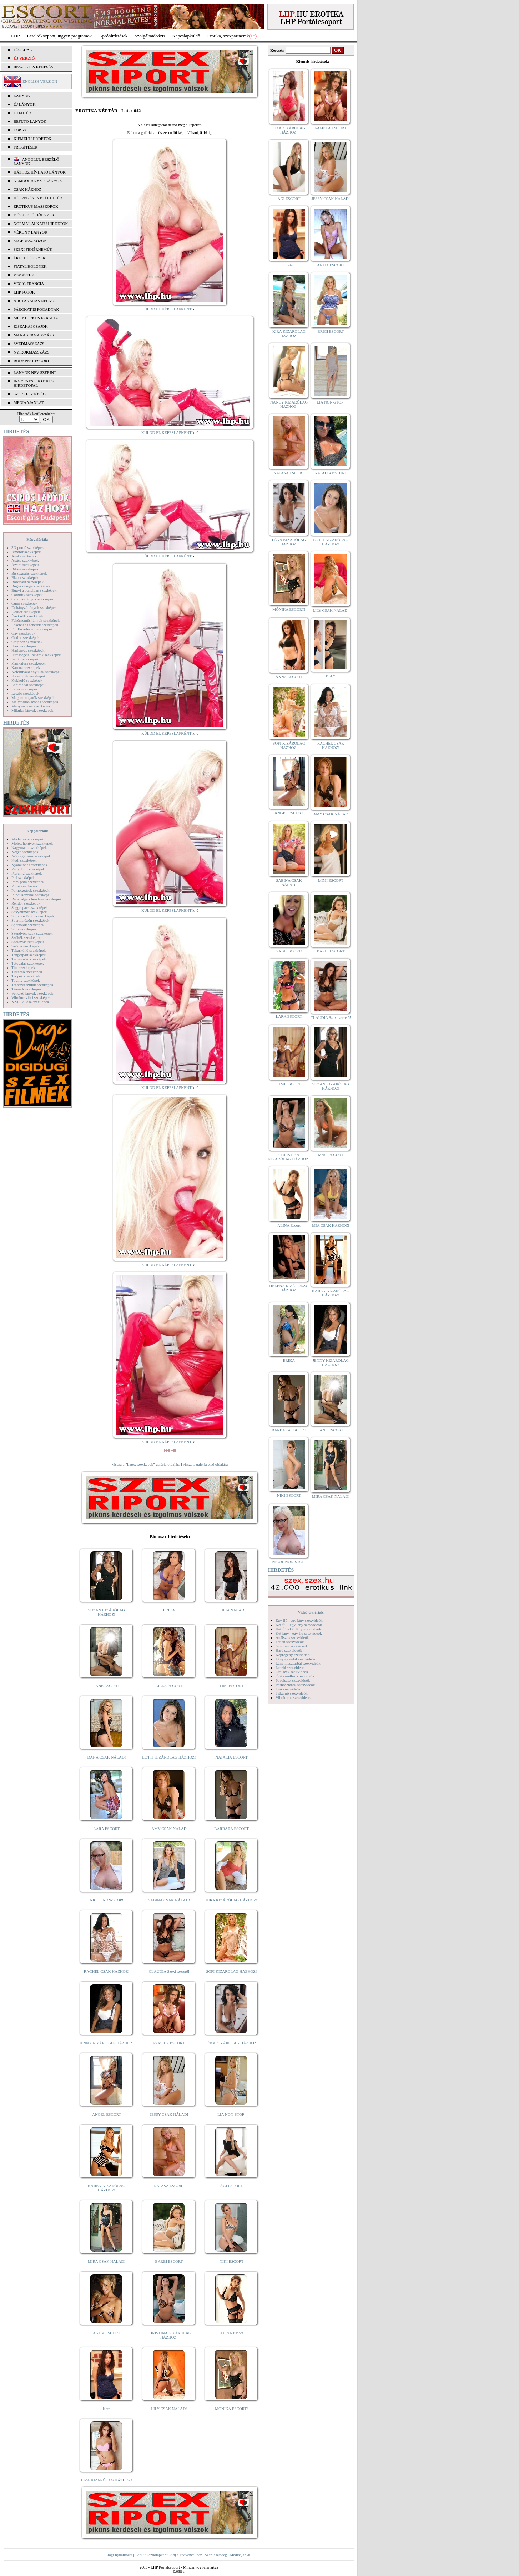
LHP (15, 36)
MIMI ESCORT (330, 880)
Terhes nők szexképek (28, 959)
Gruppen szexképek (26, 642)
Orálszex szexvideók (292, 1672)
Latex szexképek (24, 689)
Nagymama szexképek (29, 847)
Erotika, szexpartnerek (228, 36)
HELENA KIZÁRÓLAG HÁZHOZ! (288, 1288)
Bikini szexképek (25, 569)
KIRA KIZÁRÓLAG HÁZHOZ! (231, 1900)
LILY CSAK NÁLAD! (169, 2408)
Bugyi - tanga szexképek (30, 586)
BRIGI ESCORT (330, 331)
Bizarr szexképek (25, 577)
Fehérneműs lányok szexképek (35, 620)
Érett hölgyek (30, 258)
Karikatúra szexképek (28, 663)
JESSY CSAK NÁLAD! (169, 2114)
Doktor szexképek (25, 612)
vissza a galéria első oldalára (205, 1464)
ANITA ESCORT (106, 2333)
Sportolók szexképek (27, 924)
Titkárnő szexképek (26, 972)
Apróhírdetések (113, 36)
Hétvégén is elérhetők (38, 198)
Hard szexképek (24, 646)
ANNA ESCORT (289, 677)
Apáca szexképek (25, 560)
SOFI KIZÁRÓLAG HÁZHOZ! (231, 1971)
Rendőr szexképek (25, 903)
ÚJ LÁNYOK (24, 104)
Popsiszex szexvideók (293, 1680)
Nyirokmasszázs (31, 352)
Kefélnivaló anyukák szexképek (36, 672)
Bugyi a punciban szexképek (33, 590)
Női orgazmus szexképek (31, 856)
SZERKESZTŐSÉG (30, 394)
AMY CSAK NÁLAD (169, 1828)
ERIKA (169, 1610)
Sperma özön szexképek (30, 920)
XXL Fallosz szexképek (30, 1002)
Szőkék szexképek (25, 937)
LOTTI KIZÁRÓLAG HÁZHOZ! (169, 1757)
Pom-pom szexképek (27, 882)
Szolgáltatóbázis (150, 36)
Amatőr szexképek (26, 552)
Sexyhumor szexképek (29, 912)
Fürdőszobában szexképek (32, 629)
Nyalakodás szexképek (29, 864)
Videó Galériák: (311, 1612)
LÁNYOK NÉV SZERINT (35, 372)
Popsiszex (24, 275)
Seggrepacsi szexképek (29, 907)
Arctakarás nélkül (35, 301)
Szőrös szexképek (25, 946)
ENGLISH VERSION (39, 81)
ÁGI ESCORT (231, 2186)
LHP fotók (24, 292)
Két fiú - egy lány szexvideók (299, 1624)
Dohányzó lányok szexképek (33, 607)
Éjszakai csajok (31, 326)
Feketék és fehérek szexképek (34, 624)
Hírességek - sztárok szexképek (36, 654)
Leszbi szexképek (25, 693)
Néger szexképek (24, 852)
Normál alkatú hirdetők (41, 223)
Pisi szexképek (23, 877)
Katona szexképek (25, 667)
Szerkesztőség (216, 2554)
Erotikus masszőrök (36, 206)
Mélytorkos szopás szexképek (34, 702)
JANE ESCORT (106, 1686)
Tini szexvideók (288, 1689)
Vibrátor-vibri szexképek (30, 997)
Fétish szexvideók (290, 1642)
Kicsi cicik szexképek (28, 676)
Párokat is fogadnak (36, 309)
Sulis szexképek (24, 929)
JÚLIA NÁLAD (231, 1610)
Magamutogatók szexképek (33, 697)
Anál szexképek (23, 556)
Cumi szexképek (24, 603)
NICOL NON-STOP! (107, 1900)
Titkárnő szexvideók (292, 1693)
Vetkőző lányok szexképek (32, 993)
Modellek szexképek (27, 839)
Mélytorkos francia (36, 318)
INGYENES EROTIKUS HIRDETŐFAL (34, 383)
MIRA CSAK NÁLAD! (106, 2261)
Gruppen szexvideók (292, 1646)
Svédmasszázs (29, 343)
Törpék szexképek (25, 976)
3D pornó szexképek (27, 547)
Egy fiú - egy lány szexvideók (299, 1620)
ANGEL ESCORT (106, 2114)
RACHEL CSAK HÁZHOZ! (106, 1971)
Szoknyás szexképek (27, 942)
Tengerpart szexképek (28, 954)
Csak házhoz (27, 189)
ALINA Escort (231, 2333)
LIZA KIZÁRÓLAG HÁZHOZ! (106, 2480)
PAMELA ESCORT (169, 2043)
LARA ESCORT (107, 1828)
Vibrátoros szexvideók (293, 1697)
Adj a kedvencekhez (186, 2554)
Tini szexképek (23, 967)
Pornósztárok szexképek (30, 890)
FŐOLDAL (23, 49)
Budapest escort (32, 361)
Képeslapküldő (186, 36)
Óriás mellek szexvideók (295, 1676)
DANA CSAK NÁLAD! (106, 1757)
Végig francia (29, 283)
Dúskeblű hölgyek (34, 215)
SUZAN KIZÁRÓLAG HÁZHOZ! (106, 1612)
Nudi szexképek (24, 860)
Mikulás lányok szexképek (32, 710)
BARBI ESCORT (169, 2261)
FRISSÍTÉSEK (25, 147)
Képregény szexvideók (294, 1654)
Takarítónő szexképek (28, 950)
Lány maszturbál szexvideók (298, 1663)
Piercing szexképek (26, 873)
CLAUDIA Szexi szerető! (169, 1971)
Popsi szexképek (24, 886)
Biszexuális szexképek (29, 573)
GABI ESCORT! (289, 951)
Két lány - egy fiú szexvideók (299, 1633)
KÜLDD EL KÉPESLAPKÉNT (166, 309)
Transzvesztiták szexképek (32, 984)
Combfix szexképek (27, 594)
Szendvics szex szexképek (31, 933)
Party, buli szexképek (28, 869)
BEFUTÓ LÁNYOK (30, 121)
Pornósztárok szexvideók (295, 1684)
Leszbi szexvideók (290, 1667)
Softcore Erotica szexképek (32, 916)
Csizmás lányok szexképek (32, 599)
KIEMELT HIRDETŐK (32, 138)
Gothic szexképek (25, 637)
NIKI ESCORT (231, 2261)
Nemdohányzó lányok (38, 181)
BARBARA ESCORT (231, 1828)
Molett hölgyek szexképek (32, 843)
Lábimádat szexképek (28, 684)
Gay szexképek (23, 633)
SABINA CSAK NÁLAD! (169, 1900)
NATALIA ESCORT (231, 1757)
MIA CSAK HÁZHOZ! (330, 1225)
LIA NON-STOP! (231, 2114)
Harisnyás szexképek (28, 650)
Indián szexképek (25, 659)
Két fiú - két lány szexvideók (298, 1629)
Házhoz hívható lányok (40, 172)
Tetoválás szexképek (27, 963)
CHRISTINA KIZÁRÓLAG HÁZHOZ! (169, 2335)
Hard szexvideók (289, 1650)
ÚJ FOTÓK (23, 113)
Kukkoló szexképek (26, 680)
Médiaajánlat (240, 2554)
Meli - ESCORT (330, 1154)
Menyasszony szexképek (30, 706)
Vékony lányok (30, 232)
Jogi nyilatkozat (119, 2554)
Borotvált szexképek (27, 582)
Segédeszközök (30, 241)
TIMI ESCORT (231, 1686)
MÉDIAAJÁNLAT (29, 402)
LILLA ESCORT (169, 1686)
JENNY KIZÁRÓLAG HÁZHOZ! (106, 2043)
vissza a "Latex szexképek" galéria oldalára (146, 1464)
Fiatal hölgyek (30, 266)
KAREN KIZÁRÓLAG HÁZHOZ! (106, 2188)
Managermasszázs (34, 335)
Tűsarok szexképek (26, 989)
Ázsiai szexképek (25, 564)
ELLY (331, 676)
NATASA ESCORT (168, 2186)
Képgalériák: (37, 539)
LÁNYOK (22, 96)
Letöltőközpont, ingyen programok (59, 36)
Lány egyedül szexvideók (296, 1659)
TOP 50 (20, 130)
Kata (106, 2408)
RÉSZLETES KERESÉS (33, 67)
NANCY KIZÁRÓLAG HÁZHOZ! (289, 404)
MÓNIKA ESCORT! (231, 2408)
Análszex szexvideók (292, 1637)
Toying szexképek (25, 980)
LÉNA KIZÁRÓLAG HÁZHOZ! (231, 2043)
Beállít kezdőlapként (151, 2554)
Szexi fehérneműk (33, 249)
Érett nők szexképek (27, 616)
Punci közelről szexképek (31, 894)
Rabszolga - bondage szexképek (36, 899)
